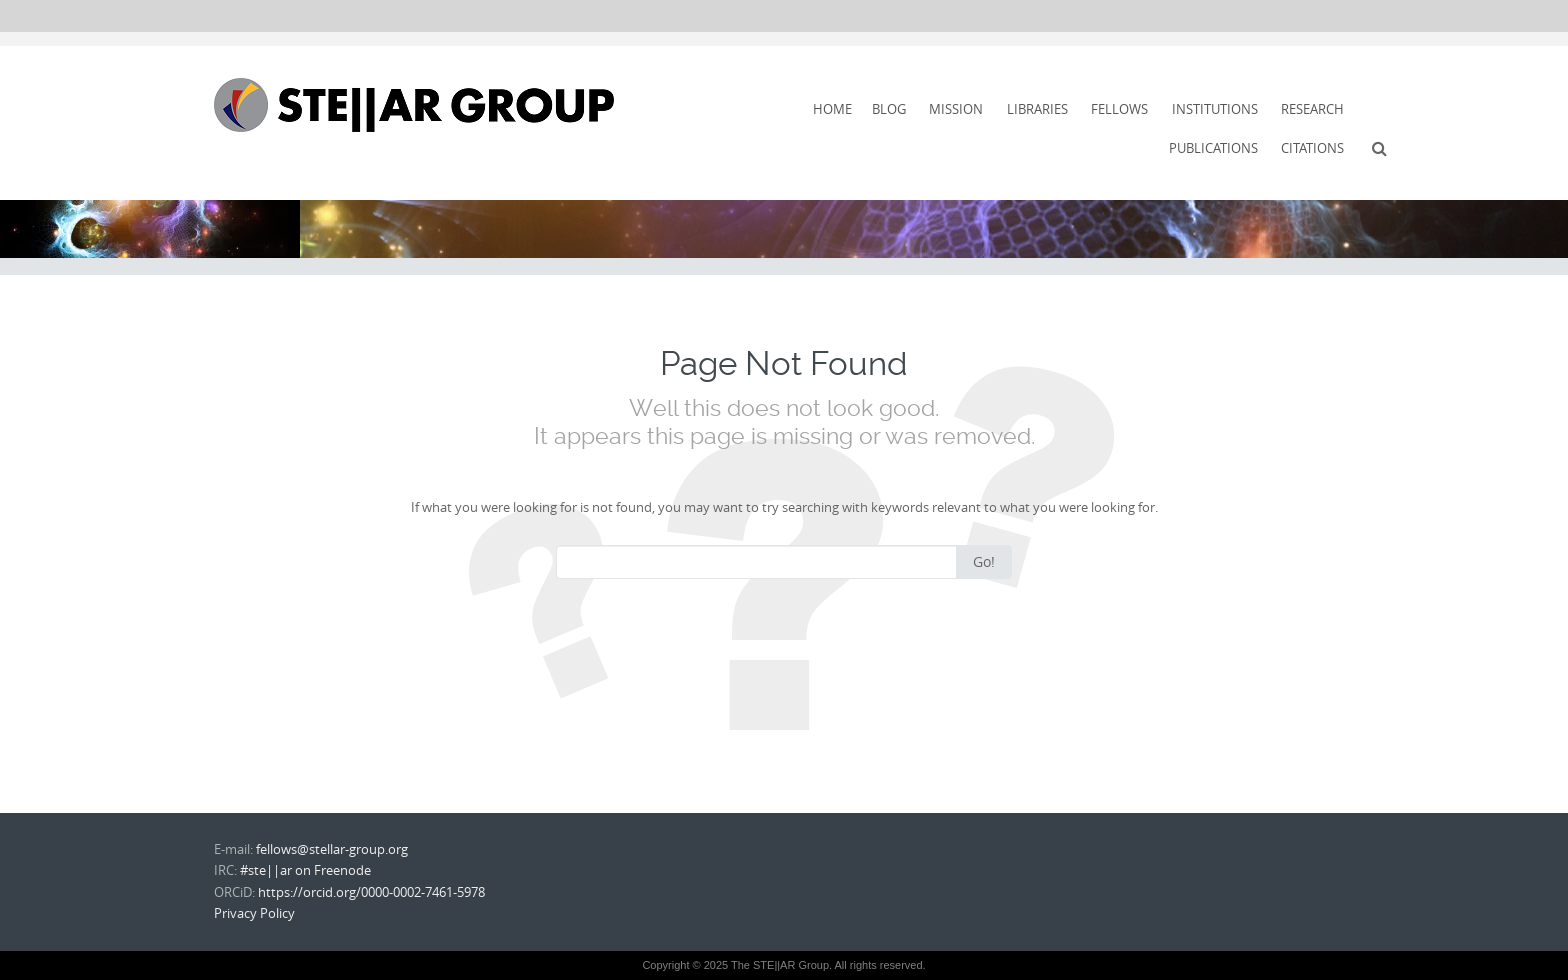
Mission (956, 109)
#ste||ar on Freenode (305, 870)
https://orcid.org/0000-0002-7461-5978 (371, 892)
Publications (1213, 148)
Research (1312, 109)
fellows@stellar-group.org (332, 849)
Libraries (1037, 109)
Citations (1312, 148)
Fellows (1119, 109)
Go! (984, 561)
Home (832, 109)
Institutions (1215, 109)
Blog (889, 109)
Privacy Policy (254, 913)
